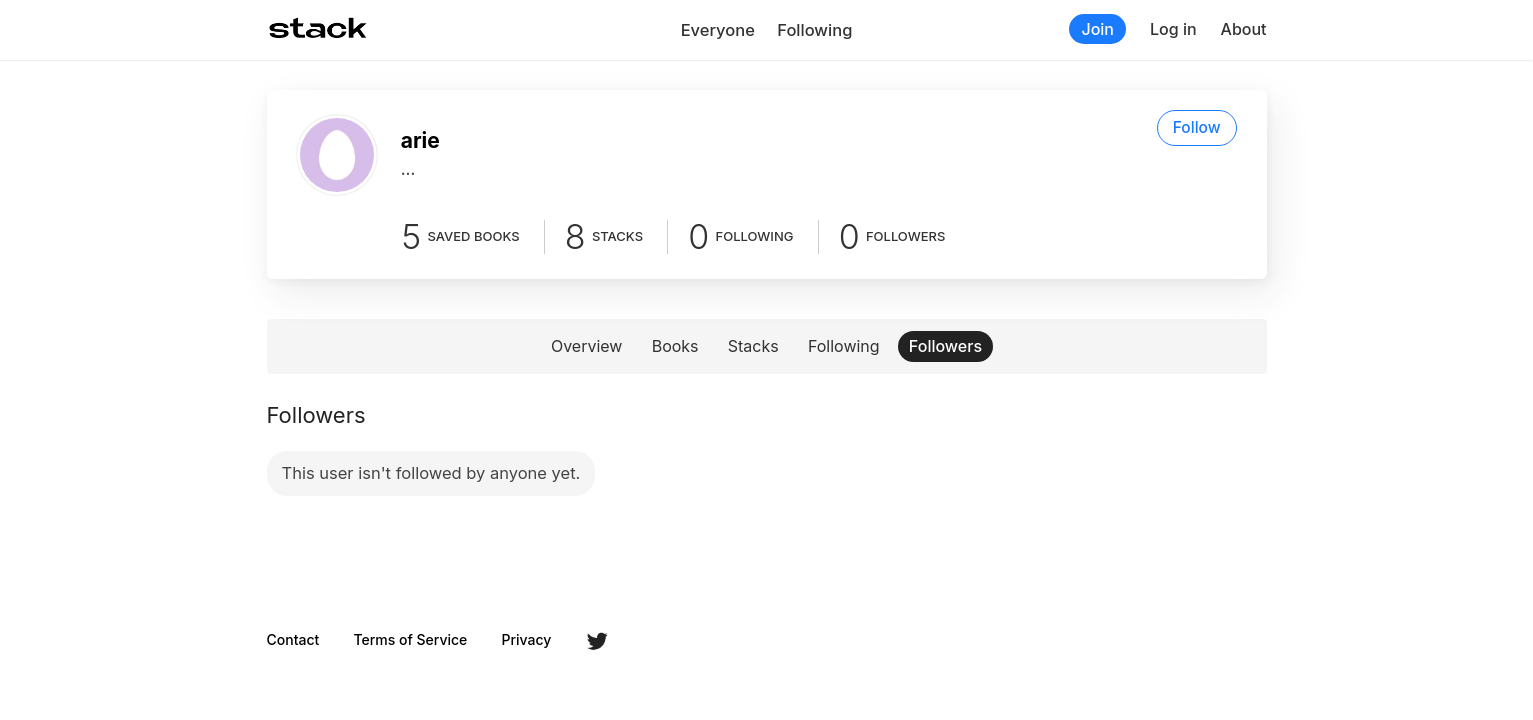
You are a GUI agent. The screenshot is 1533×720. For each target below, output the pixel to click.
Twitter (597, 641)
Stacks (753, 346)
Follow (1197, 127)
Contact (293, 640)
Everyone (718, 30)
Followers (945, 346)
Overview (587, 346)
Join (1097, 29)
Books (675, 346)
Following (814, 30)
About (1244, 29)
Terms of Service (411, 640)
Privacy (527, 640)
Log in (1173, 29)
